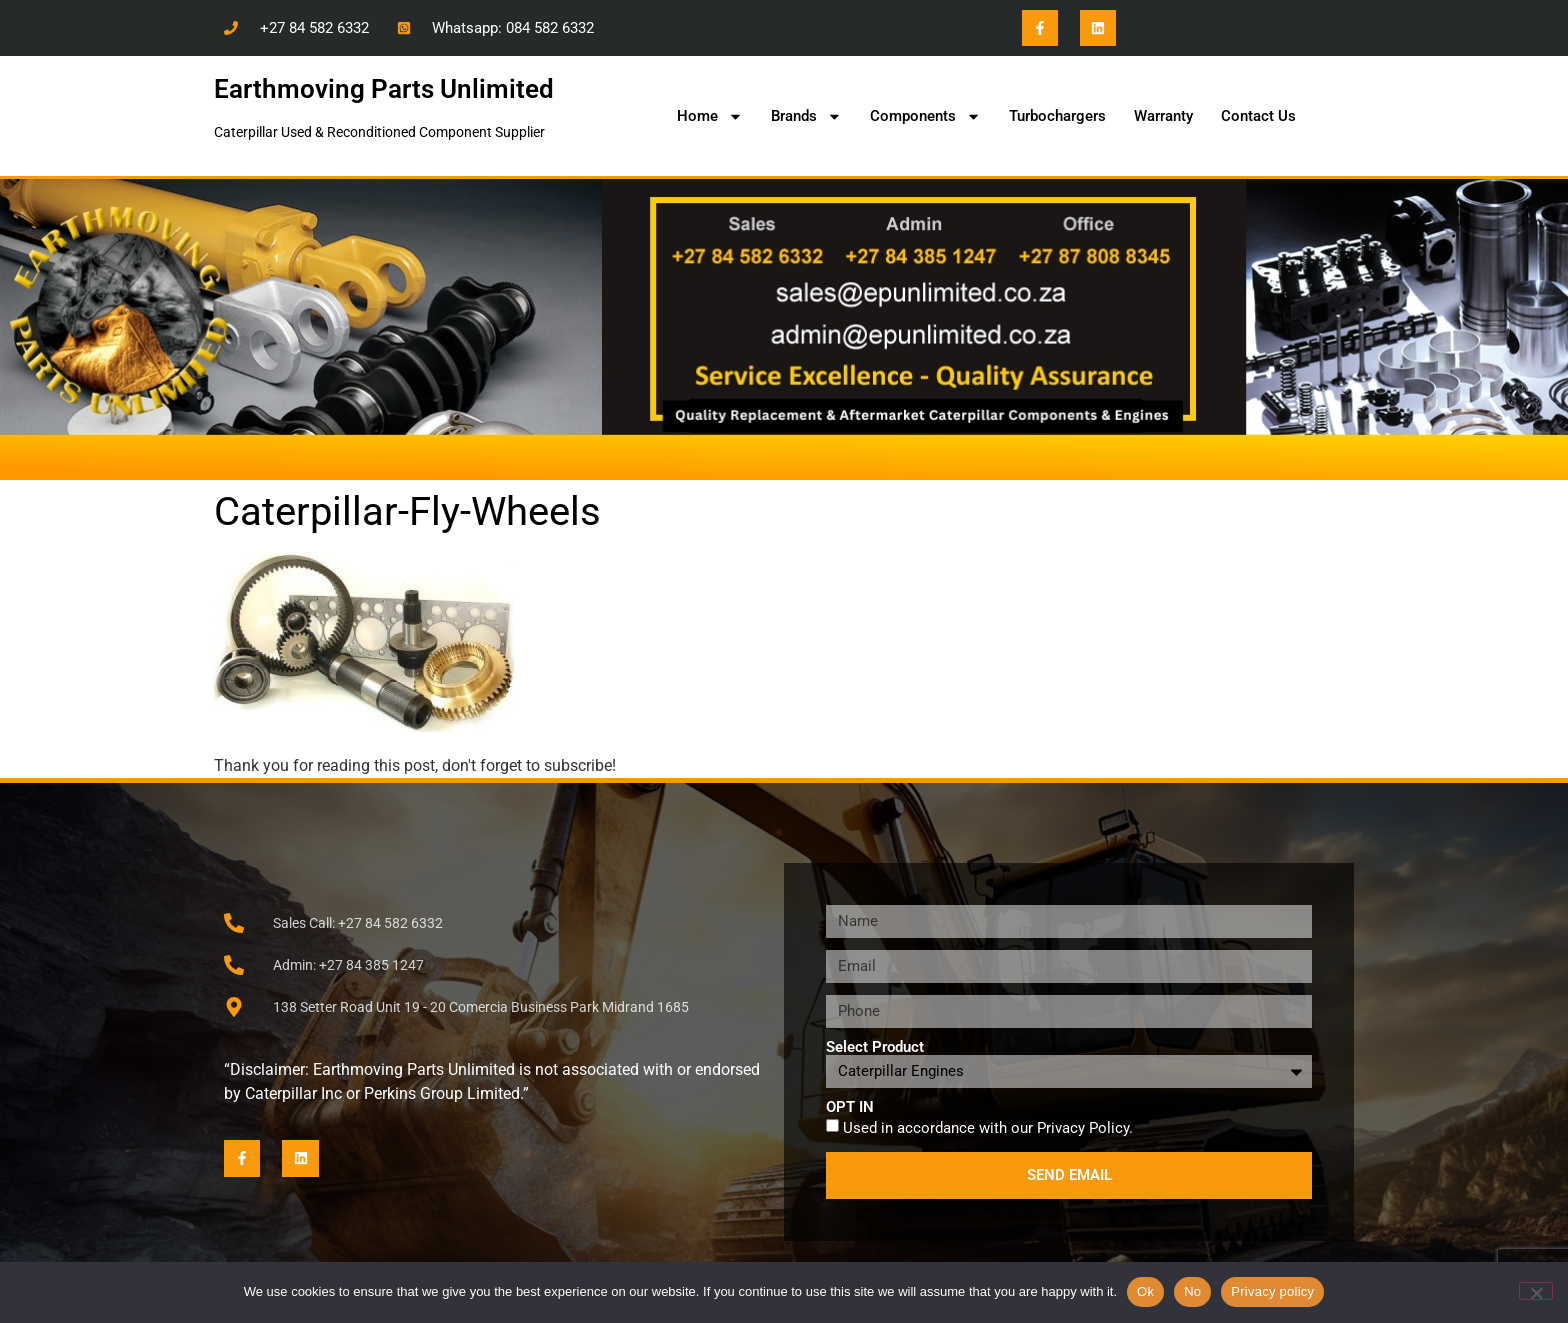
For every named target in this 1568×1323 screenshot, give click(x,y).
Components (925, 116)
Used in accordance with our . (988, 1127)
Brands (806, 116)
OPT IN (850, 1107)
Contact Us (1258, 116)
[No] (1536, 1291)
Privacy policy (1272, 1291)
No (1192, 1291)
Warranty (1163, 116)
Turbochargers (1057, 116)
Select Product (875, 1047)
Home (710, 116)
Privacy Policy (1083, 1127)
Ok (1145, 1291)
